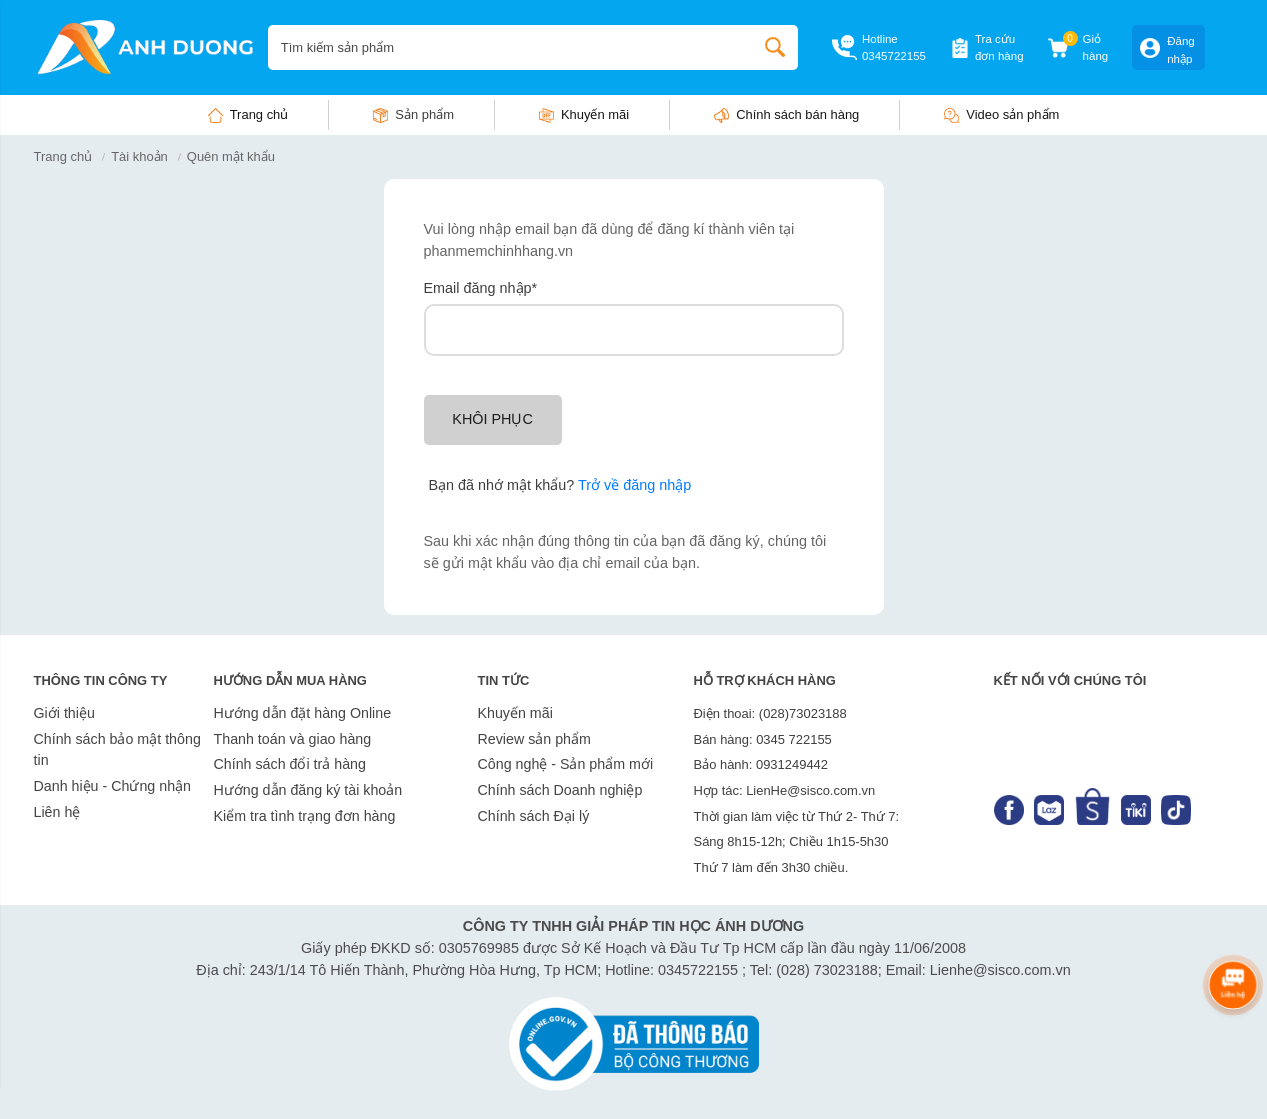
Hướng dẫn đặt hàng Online (303, 713)
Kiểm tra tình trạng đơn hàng (305, 816)
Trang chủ (259, 114)
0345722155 (894, 56)
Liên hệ (57, 812)
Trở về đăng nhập (634, 485)
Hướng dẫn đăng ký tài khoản (308, 790)
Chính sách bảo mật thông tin (117, 750)
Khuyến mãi (595, 114)
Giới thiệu (64, 713)
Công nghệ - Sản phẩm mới (566, 764)
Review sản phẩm (534, 739)
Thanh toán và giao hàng (293, 739)
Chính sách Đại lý (534, 816)
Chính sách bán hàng (797, 114)
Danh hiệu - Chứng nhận (113, 786)
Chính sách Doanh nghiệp (560, 790)
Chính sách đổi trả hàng (290, 764)
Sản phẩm (424, 114)
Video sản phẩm (1012, 114)
